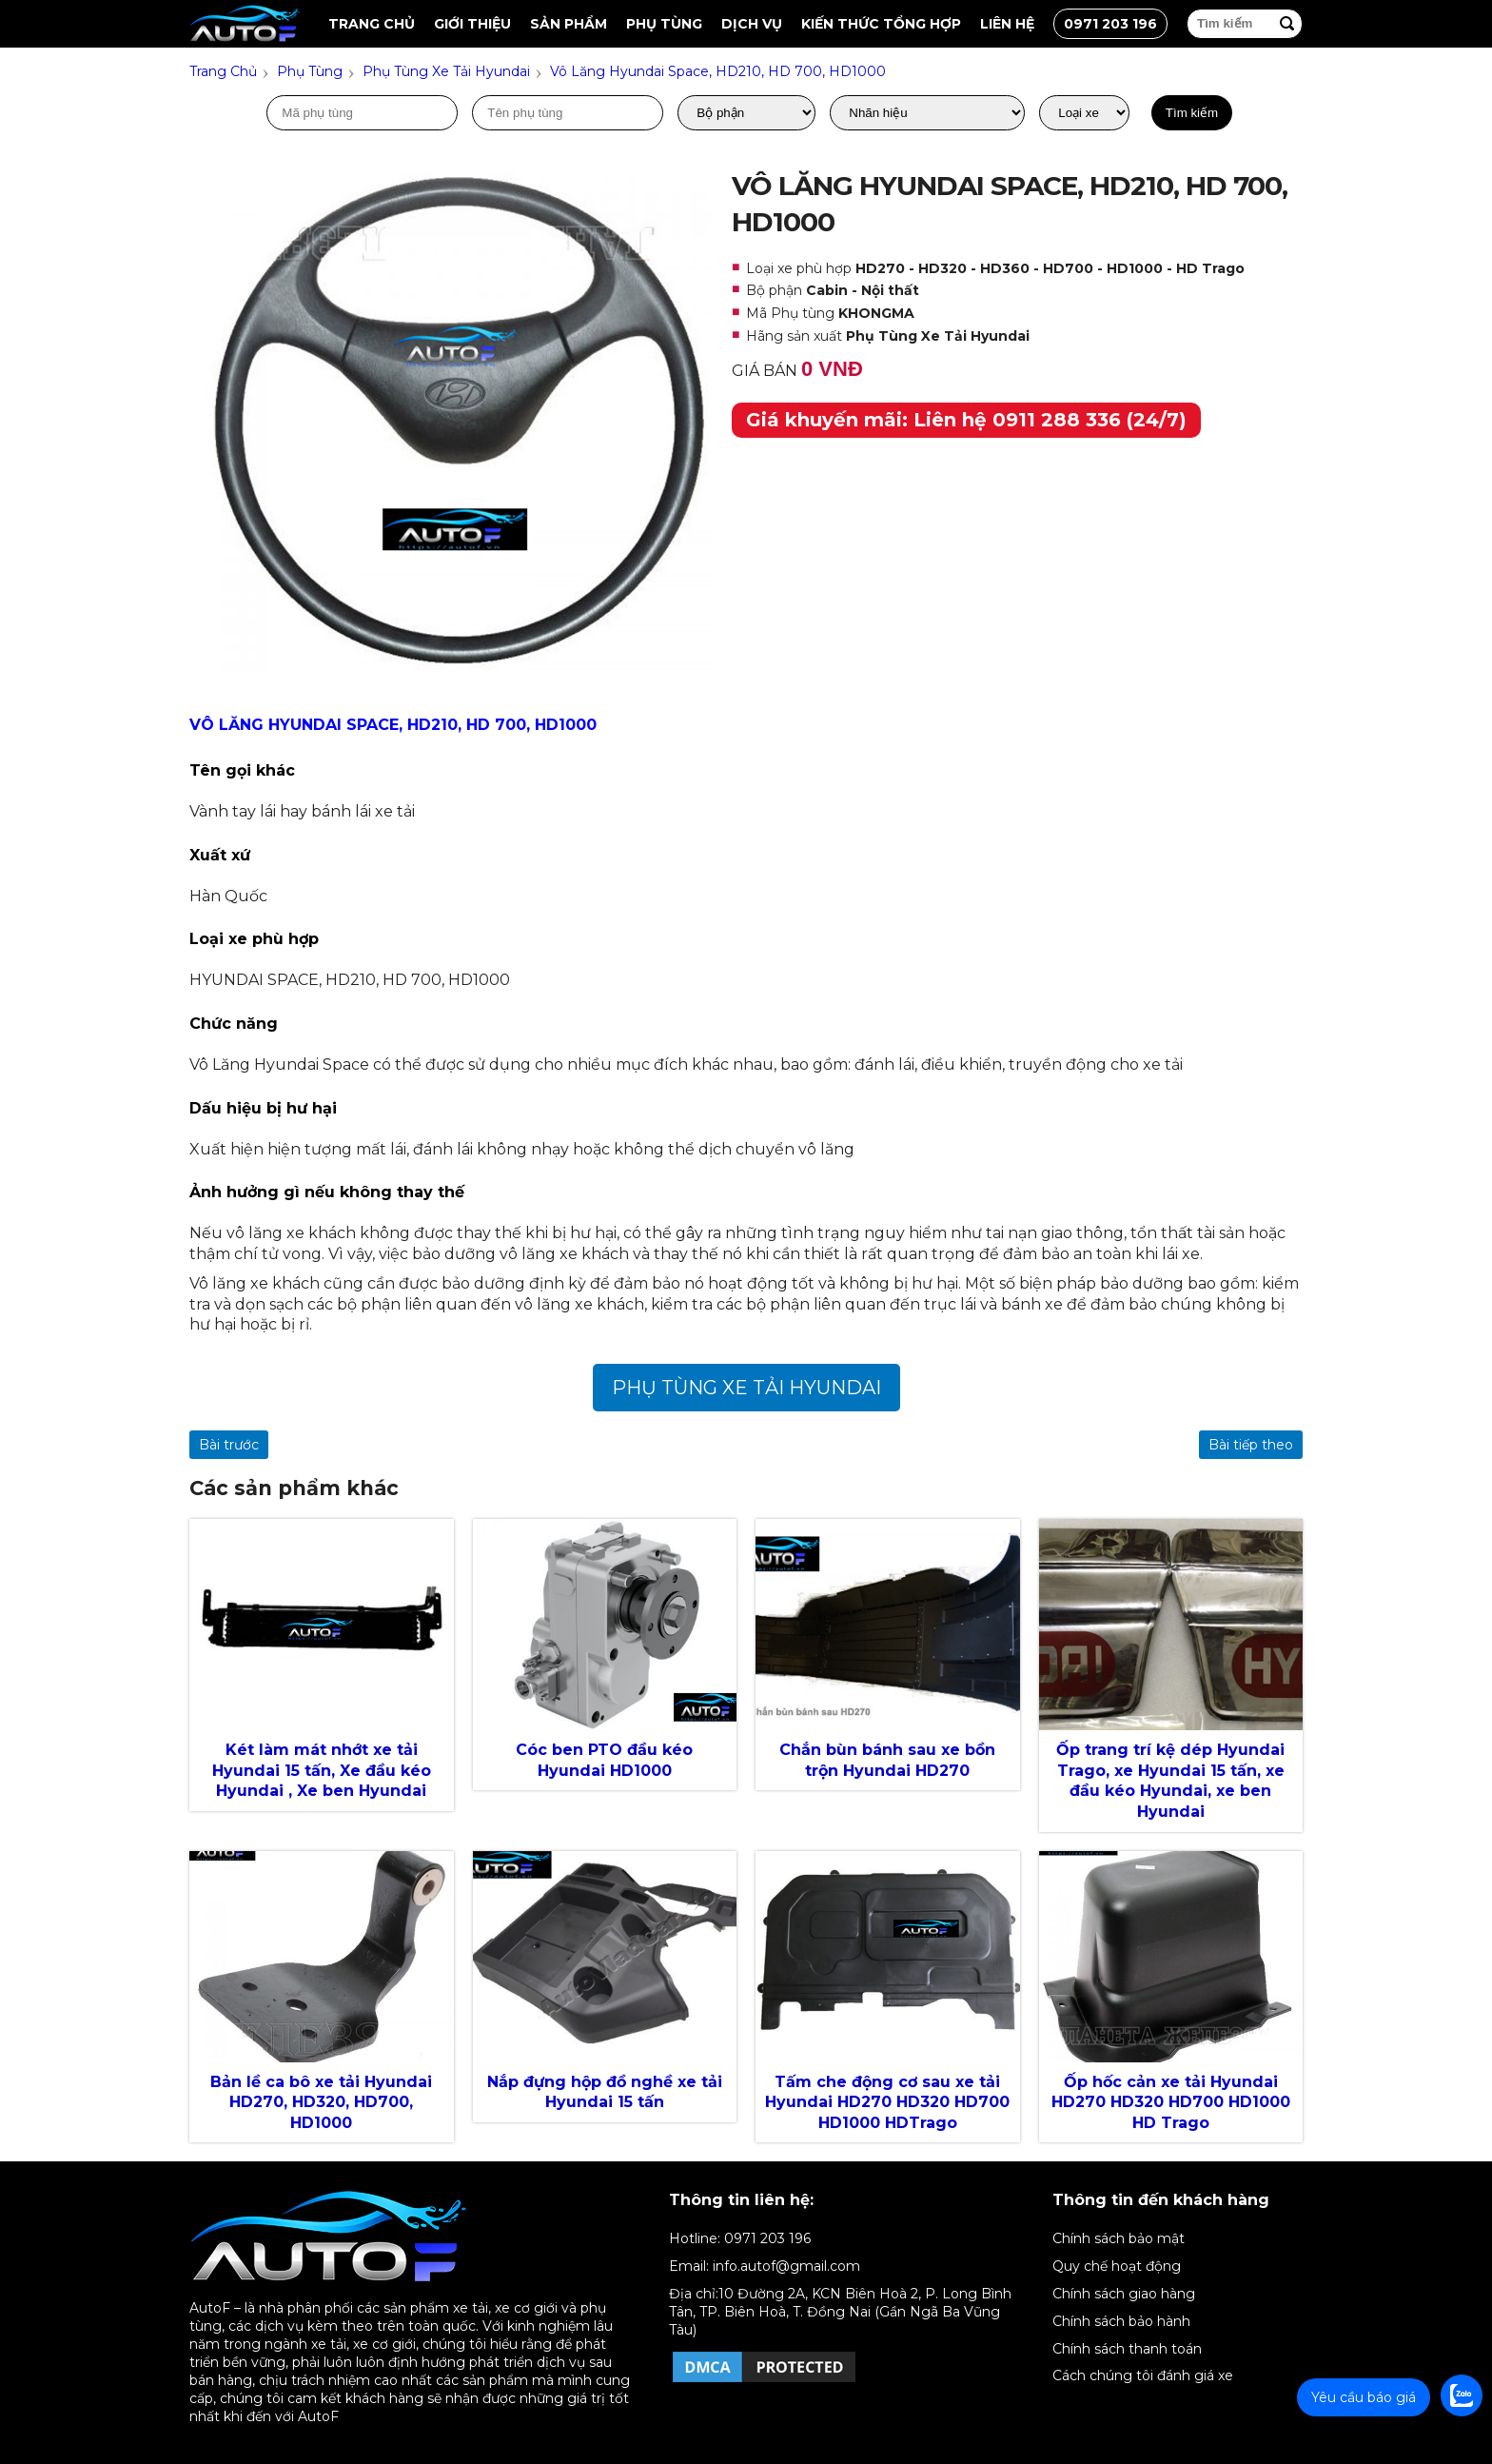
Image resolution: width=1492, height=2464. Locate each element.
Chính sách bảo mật (1118, 2238)
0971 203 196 (1110, 23)
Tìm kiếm (1192, 113)
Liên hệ (1007, 23)
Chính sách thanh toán (1127, 2348)
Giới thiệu (472, 23)
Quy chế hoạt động (1116, 2266)
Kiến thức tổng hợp (881, 23)
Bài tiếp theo (1250, 1444)
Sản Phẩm (568, 23)
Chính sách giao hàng (1123, 2293)
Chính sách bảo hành (1121, 2321)
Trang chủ (371, 23)
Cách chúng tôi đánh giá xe (1142, 2375)
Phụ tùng (664, 23)
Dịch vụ (751, 23)
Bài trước (229, 1444)
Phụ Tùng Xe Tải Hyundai (746, 1387)
